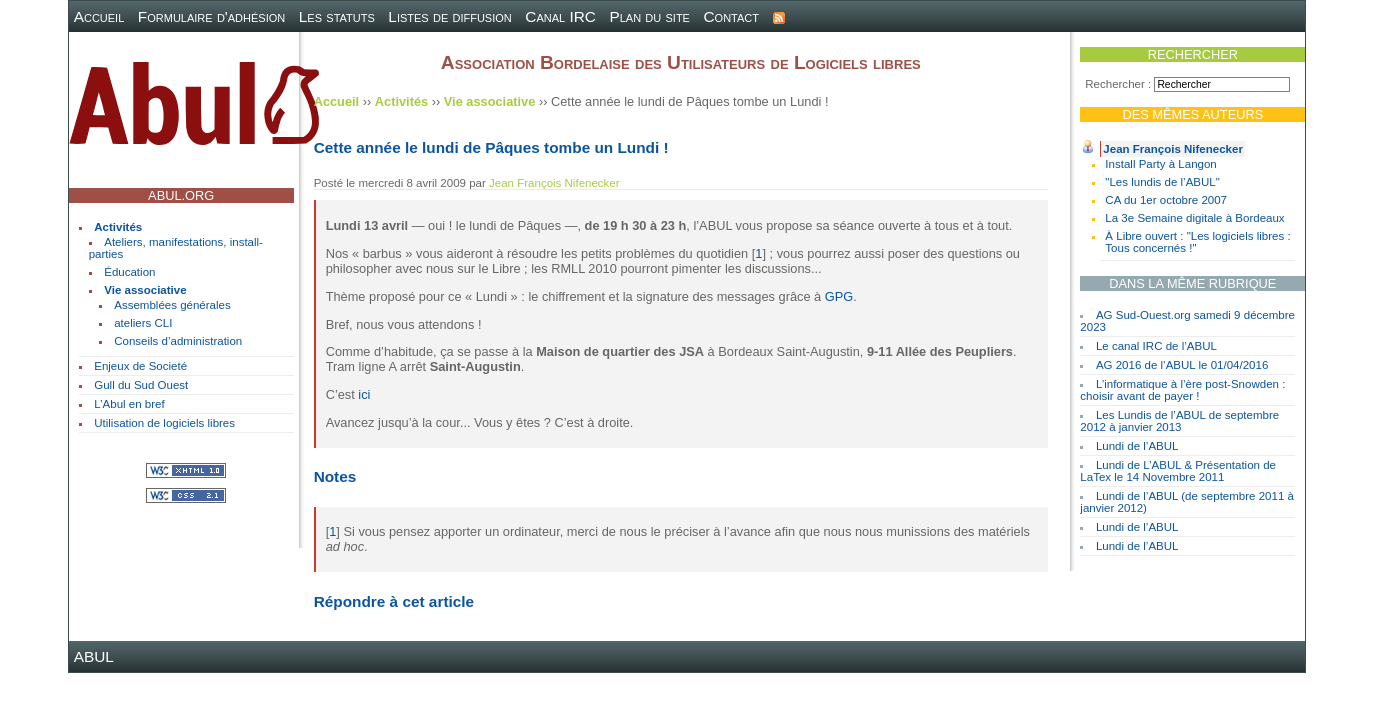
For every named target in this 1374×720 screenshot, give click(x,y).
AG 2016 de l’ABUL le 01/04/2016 (1182, 365)
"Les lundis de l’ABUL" (1162, 182)
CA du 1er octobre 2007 (1166, 200)
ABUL (94, 656)
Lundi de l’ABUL (1137, 446)
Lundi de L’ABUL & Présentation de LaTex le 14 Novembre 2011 (1178, 471)
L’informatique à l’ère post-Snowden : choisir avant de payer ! (1182, 390)
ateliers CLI (143, 323)
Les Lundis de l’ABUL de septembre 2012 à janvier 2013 (1179, 421)
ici (364, 394)
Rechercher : (1118, 84)
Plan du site (649, 16)
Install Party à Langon (1160, 164)
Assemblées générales (172, 305)
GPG (839, 296)
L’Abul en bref (129, 404)
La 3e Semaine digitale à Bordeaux (1194, 218)
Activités (118, 227)
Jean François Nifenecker (1173, 149)
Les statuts (337, 16)
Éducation (129, 272)
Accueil (99, 16)
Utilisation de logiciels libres (164, 423)
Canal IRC (560, 16)
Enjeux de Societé (140, 366)
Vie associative (145, 290)
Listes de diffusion (449, 16)
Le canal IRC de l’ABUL (1156, 346)
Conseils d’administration (178, 341)
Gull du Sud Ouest (141, 385)
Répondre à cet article (394, 601)
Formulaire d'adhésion (211, 16)
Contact (732, 16)
